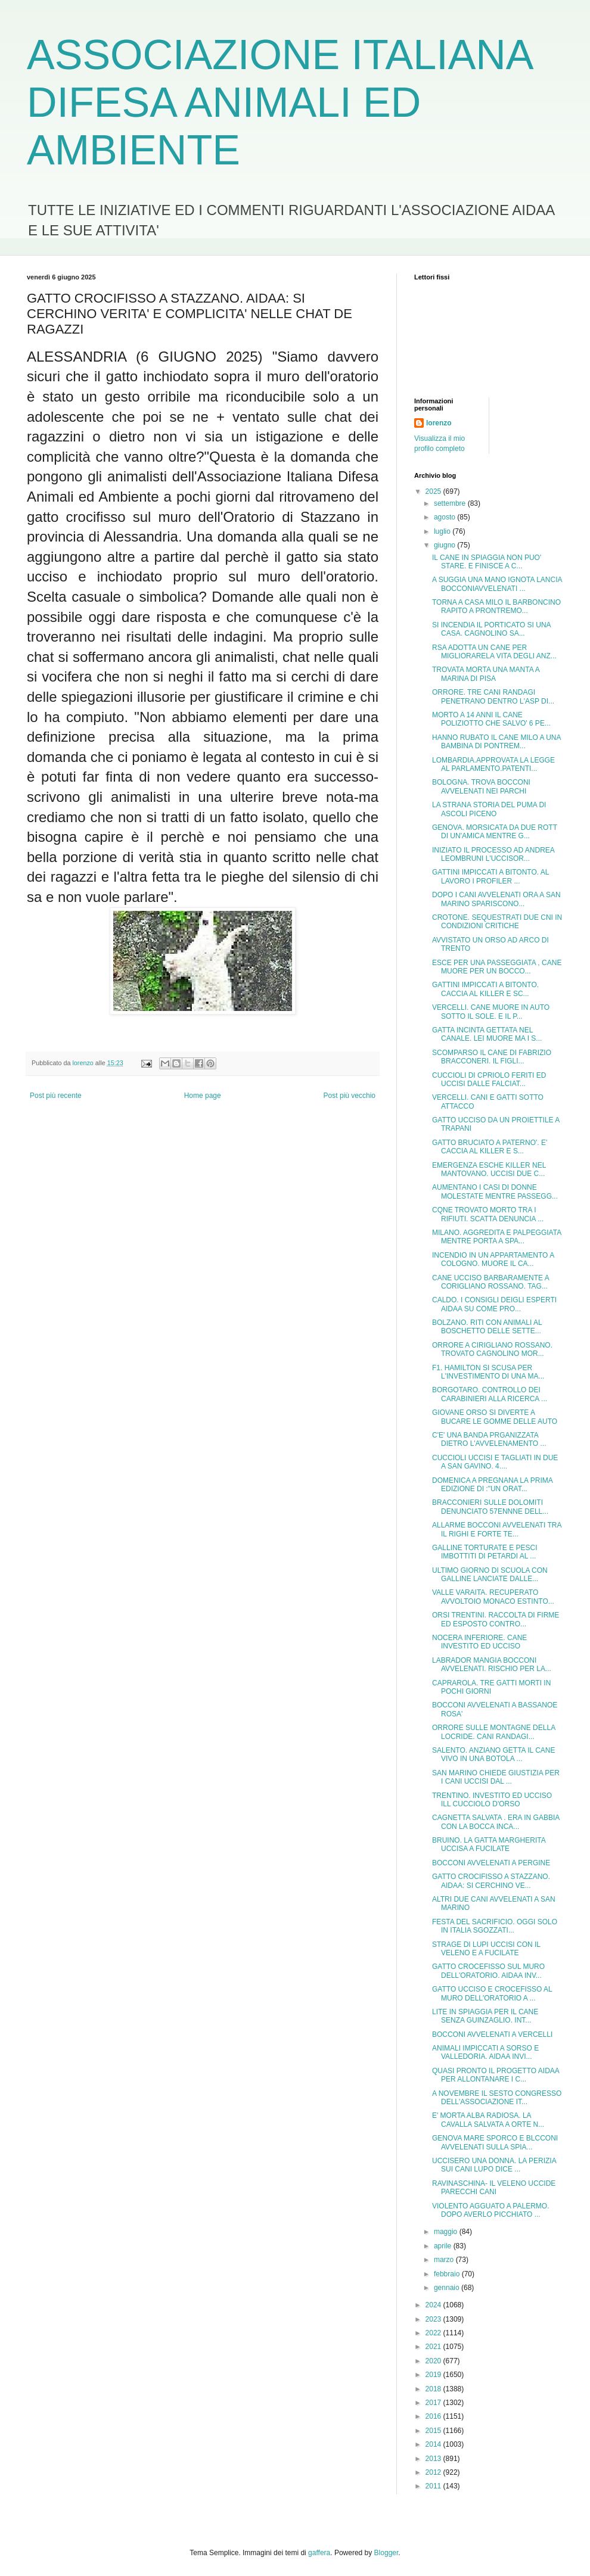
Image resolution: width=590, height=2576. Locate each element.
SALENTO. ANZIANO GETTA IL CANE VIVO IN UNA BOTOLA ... (493, 1754)
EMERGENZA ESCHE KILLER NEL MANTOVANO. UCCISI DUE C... (489, 1169)
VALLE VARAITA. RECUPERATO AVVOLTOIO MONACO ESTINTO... (493, 1596)
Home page (202, 1095)
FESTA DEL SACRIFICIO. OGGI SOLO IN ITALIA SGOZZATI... (494, 1926)
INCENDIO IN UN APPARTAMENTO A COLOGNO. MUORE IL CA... (493, 1259)
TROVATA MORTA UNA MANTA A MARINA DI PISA (485, 673)
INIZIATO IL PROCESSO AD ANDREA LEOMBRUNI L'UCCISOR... (493, 854)
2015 (434, 2430)
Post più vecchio (349, 1095)
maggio (446, 2231)
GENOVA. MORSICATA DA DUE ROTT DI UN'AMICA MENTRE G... (494, 831)
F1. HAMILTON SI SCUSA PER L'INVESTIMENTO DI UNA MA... (488, 1372)
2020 (434, 2361)
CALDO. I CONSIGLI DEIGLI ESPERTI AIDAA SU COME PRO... (494, 1304)
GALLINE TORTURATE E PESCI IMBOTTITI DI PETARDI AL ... (485, 1552)
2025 (434, 491)
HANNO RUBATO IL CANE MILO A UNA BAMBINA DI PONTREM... (496, 741)
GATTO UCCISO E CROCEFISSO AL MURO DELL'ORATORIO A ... (492, 1993)
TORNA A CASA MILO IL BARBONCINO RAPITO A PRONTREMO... (496, 606)
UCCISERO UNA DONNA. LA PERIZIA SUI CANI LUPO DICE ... (494, 2165)
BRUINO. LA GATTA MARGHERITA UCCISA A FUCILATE (488, 1844)
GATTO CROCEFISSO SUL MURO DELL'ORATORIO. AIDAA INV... (488, 1970)
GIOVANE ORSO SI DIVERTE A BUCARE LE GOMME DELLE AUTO (494, 1416)
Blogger (386, 2553)
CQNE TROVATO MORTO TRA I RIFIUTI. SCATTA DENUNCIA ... (488, 1214)
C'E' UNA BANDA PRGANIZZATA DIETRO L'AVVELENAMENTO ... (489, 1439)
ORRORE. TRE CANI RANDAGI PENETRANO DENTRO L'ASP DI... (493, 696)
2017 (434, 2402)
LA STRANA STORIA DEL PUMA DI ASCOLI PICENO (489, 809)
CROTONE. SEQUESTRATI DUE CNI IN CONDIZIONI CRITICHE (497, 921)
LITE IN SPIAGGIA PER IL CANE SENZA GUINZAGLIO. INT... (485, 2016)
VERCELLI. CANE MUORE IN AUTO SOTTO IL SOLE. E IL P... (490, 1011)
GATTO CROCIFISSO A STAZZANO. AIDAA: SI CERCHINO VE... (491, 1880)
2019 (434, 2374)
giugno (445, 545)
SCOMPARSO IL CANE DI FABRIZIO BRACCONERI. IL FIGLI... (491, 1057)
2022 (434, 2333)
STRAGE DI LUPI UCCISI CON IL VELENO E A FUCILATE (486, 1948)
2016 (434, 2416)
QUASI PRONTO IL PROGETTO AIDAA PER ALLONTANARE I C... (495, 2075)
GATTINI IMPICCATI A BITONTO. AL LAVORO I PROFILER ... (490, 876)
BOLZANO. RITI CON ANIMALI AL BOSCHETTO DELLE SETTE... (487, 1326)
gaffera (319, 2553)
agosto (445, 517)
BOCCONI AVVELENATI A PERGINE (491, 1863)
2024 (434, 2305)
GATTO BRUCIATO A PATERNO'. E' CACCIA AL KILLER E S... (489, 1146)
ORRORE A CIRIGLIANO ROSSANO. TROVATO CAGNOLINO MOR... (492, 1349)
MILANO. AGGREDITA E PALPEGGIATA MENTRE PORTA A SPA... (496, 1236)
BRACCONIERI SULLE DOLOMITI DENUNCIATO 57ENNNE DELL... (490, 1506)
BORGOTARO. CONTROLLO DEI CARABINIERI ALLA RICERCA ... (489, 1394)
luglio (443, 531)
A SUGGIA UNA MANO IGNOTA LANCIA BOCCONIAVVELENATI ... (497, 583)
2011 (434, 2486)
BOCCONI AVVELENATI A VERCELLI (492, 2034)
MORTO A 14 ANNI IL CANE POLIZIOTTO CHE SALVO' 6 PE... (491, 719)
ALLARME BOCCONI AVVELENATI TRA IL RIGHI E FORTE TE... (496, 1529)
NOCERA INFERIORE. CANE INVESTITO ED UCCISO (479, 1642)
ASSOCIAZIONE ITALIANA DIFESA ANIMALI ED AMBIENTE (279, 102)
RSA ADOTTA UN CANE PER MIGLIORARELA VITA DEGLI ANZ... (494, 651)
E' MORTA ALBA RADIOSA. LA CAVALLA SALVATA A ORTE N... (488, 2119)
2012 (434, 2472)
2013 (434, 2458)
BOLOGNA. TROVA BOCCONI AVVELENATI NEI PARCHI (481, 786)
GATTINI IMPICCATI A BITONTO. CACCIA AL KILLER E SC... (485, 989)
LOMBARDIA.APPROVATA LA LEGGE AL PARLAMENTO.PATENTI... (493, 764)
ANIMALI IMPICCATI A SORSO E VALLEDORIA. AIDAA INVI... (485, 2052)
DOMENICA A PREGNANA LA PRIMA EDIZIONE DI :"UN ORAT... (492, 1484)
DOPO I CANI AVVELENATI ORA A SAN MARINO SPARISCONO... (496, 899)
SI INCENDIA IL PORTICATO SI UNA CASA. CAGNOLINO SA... (491, 629)
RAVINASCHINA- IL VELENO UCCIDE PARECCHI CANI (493, 2187)
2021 (434, 2346)
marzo (445, 2259)
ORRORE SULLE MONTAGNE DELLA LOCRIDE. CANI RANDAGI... (493, 1731)
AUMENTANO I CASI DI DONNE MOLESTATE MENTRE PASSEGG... (495, 1191)
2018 (434, 2389)
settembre (451, 503)
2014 (434, 2444)
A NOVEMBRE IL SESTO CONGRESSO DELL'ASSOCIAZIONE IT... (496, 2097)
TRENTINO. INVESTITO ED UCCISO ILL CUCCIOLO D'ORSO (492, 1799)
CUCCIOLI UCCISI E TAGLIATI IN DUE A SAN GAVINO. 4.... (495, 1462)
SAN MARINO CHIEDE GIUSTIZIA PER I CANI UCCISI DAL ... (496, 1777)
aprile (444, 2246)
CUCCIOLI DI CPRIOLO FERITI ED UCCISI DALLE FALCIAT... (489, 1079)
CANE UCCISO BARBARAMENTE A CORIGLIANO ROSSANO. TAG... (490, 1282)
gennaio (447, 2287)
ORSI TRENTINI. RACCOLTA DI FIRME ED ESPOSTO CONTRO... (495, 1619)
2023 (434, 2319)
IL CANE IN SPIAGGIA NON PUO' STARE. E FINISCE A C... (486, 561)
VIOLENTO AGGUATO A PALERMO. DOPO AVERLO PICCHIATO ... (490, 2210)
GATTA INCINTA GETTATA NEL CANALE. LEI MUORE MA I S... (487, 1034)
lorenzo (439, 423)
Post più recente (56, 1095)
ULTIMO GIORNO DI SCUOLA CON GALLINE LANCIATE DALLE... (490, 1574)
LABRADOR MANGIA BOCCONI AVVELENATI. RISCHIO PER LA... (491, 1664)
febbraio (448, 2274)
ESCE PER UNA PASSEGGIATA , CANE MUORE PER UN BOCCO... (496, 967)
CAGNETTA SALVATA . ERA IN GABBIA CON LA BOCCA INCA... (496, 1821)
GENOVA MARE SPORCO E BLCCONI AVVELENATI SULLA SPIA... (495, 2142)
